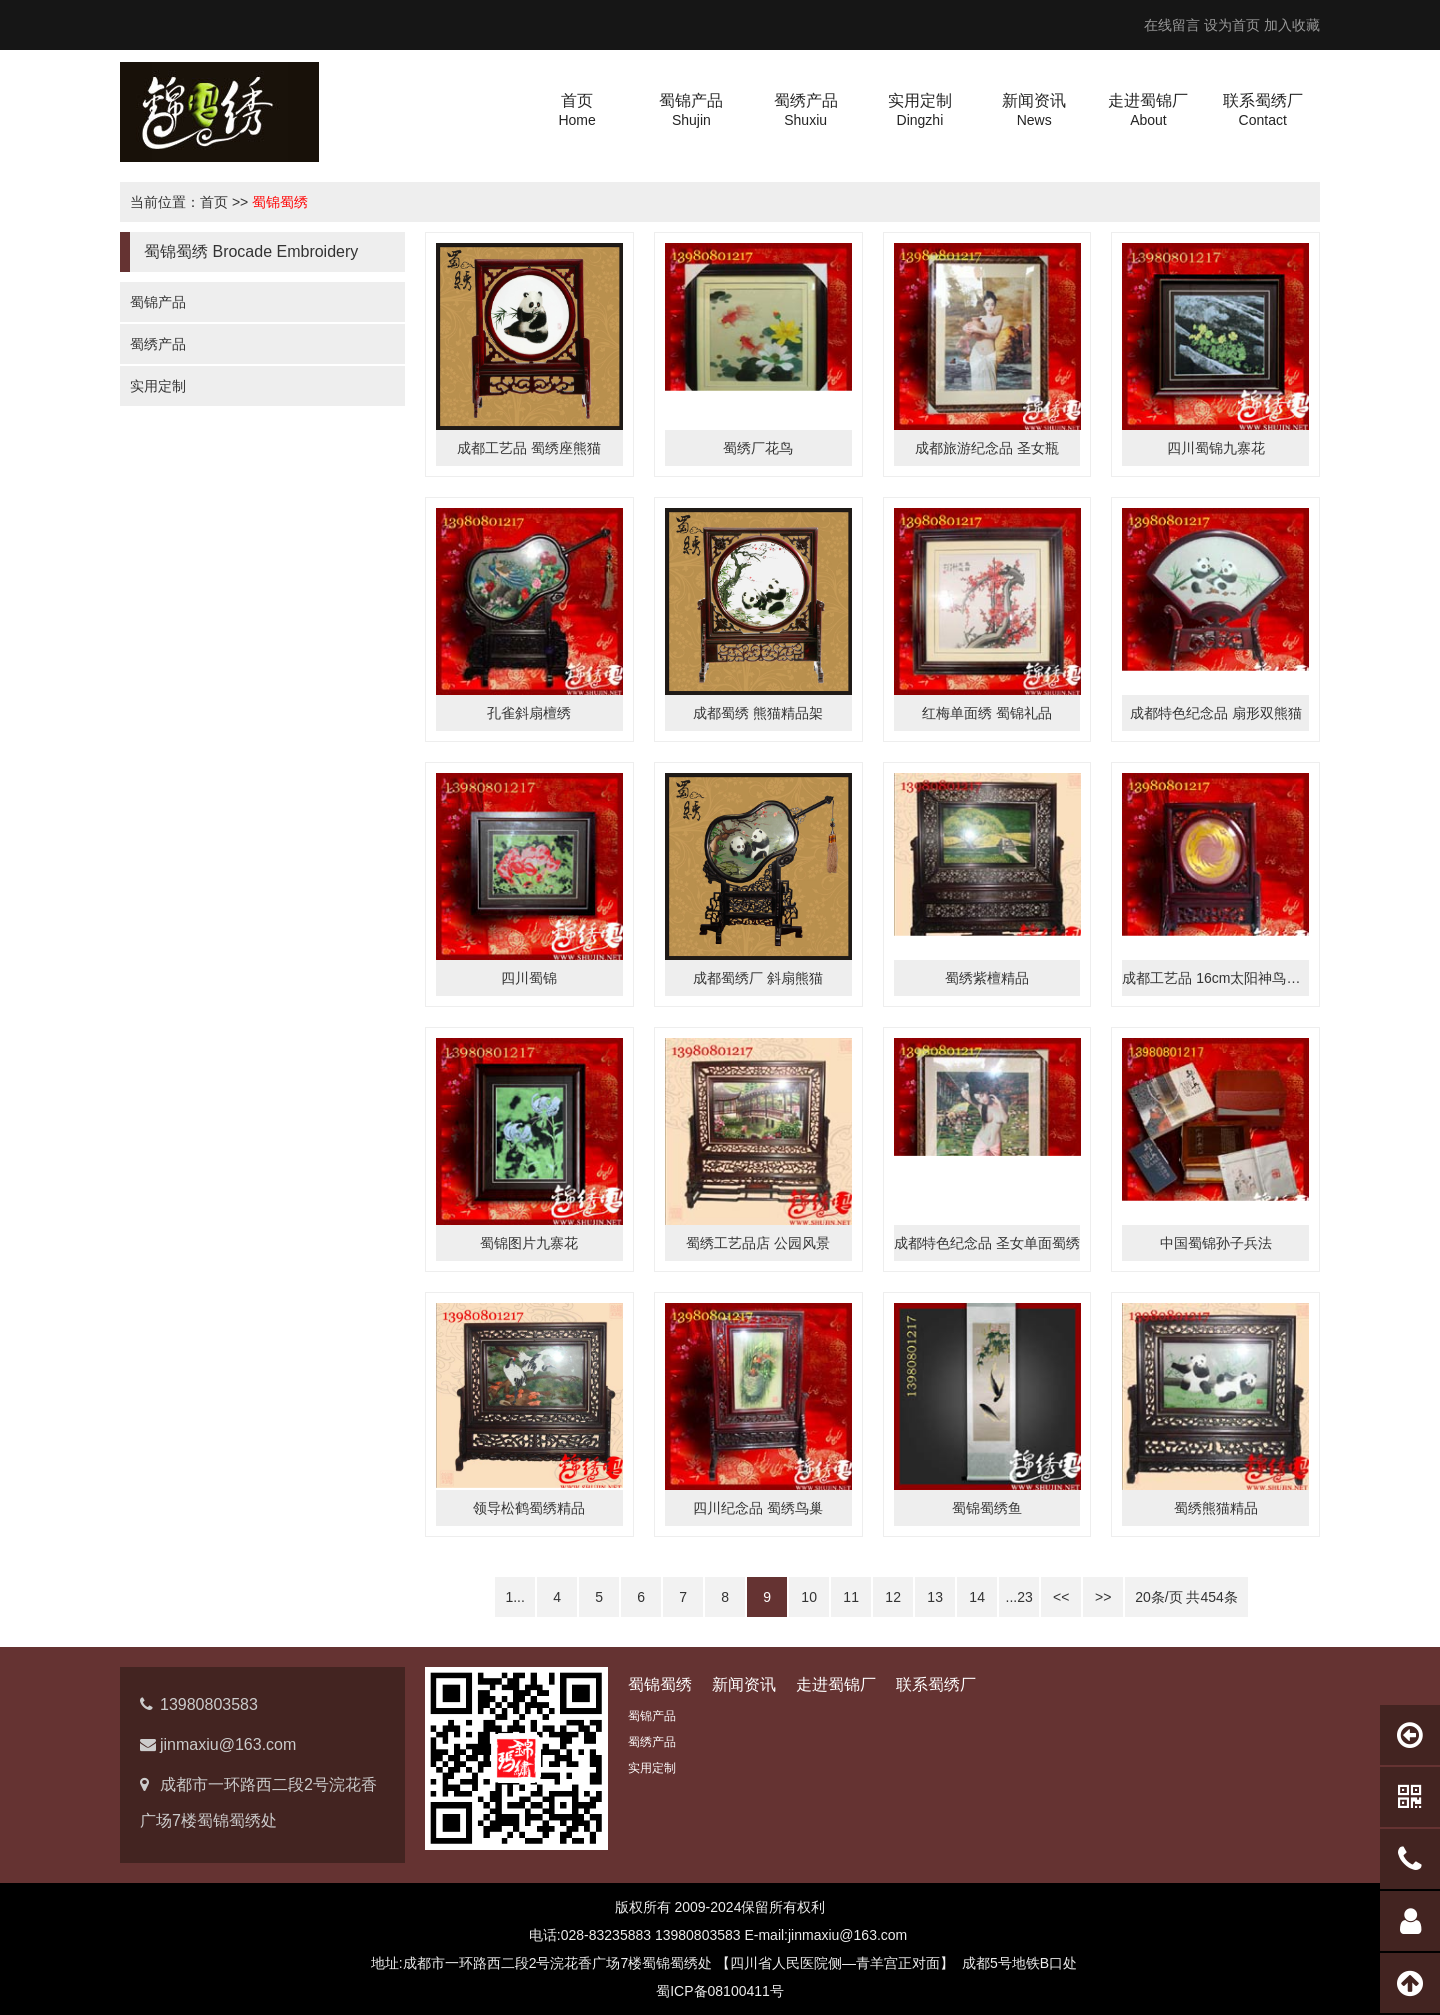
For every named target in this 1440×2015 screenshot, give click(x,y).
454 (1212, 1597)
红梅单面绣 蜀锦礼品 (987, 713)
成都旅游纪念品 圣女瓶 (987, 448)
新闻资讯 (744, 1684)
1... (514, 1597)
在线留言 (1172, 25)
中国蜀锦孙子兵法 (1216, 1243)
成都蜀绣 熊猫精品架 (758, 713)
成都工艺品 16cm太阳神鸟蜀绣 (1218, 978)
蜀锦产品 (158, 302)
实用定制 (158, 386)
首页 (214, 202)
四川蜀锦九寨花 (1216, 448)
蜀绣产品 (158, 344)
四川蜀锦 (529, 978)
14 (977, 1597)
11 (851, 1597)
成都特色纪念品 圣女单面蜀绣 (987, 1243)
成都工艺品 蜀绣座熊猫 (529, 448)
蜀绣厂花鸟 (758, 448)
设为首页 (1232, 25)
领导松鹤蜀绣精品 (529, 1508)
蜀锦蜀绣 (280, 202)
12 (893, 1597)
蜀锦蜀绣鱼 (987, 1508)
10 (809, 1597)
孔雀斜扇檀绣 (529, 713)
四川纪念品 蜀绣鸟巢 (758, 1508)
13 (935, 1597)
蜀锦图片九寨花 (529, 1243)
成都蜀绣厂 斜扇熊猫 (758, 978)
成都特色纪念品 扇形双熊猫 (1216, 713)
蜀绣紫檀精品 (987, 978)
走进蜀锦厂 (836, 1684)
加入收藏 (1292, 25)
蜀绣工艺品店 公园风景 (758, 1243)
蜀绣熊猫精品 (1216, 1508)
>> (1103, 1597)
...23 (1019, 1597)
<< (1061, 1597)
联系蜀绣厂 (936, 1684)
